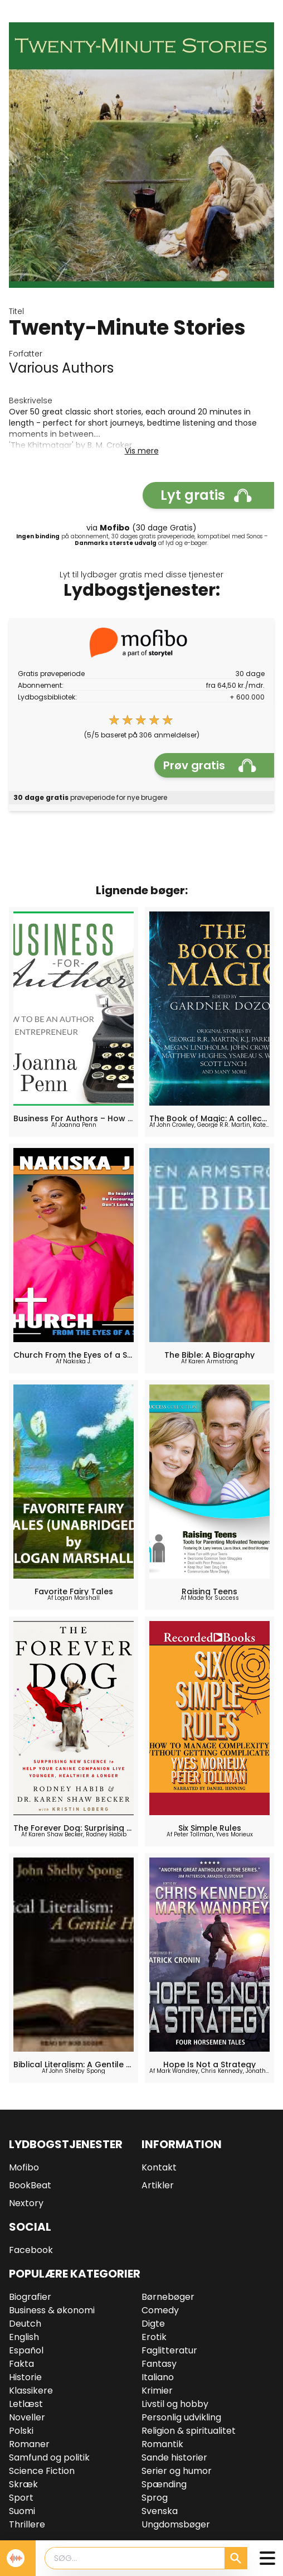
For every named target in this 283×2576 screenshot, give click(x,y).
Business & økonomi (52, 2310)
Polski (21, 2430)
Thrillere (27, 2524)
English (24, 2337)
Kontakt (159, 2167)
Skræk (23, 2484)
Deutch (25, 2323)
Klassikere (31, 2390)
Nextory (26, 2203)
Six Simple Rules (209, 1828)
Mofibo (24, 2167)
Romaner (29, 2444)
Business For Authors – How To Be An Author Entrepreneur (73, 1118)
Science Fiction (42, 2470)
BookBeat (30, 2185)
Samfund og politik (49, 2457)
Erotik (154, 2337)
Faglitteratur (169, 2350)
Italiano (158, 2377)
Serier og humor (177, 2470)
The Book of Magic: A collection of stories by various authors (209, 1118)
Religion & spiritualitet (189, 2430)
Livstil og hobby (175, 2403)
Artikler (158, 2185)
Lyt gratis (206, 495)
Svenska (160, 2511)
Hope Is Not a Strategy (209, 2064)
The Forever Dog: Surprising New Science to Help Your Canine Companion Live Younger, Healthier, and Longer (73, 1828)
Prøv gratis (209, 765)
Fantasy (159, 2363)
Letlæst (26, 2403)
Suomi (22, 2511)
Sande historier (174, 2457)
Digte (153, 2323)
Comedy (160, 2310)
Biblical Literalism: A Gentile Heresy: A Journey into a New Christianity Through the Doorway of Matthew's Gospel (73, 2064)
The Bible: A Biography (209, 1355)
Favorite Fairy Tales (74, 1591)
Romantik (162, 2444)
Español (26, 2350)
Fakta (21, 2363)
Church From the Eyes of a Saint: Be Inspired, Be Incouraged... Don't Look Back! (73, 1355)
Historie (25, 2377)
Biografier (30, 2296)
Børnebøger (168, 2296)
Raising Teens (209, 1591)
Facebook (31, 2250)
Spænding (164, 2484)
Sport (21, 2497)
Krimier (157, 2390)
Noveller (27, 2417)
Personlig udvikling (181, 2417)
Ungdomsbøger (176, 2524)
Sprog (155, 2497)
